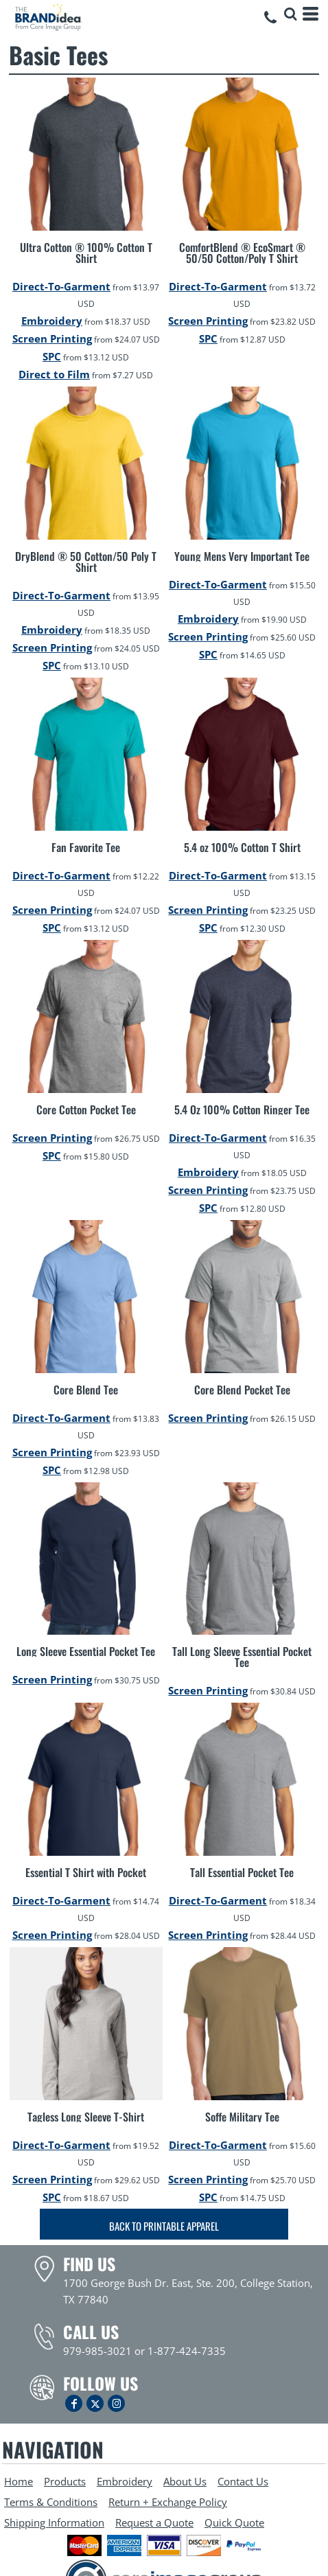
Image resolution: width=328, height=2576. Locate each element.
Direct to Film (54, 374)
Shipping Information (54, 2522)
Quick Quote (234, 2522)
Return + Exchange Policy (167, 2502)
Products (65, 2481)
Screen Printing (52, 338)
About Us (185, 2481)
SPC (52, 356)
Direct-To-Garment (61, 286)
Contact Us (243, 2481)
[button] (290, 14)
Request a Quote (154, 2522)
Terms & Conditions (50, 2502)
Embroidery (51, 320)
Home (18, 2481)
